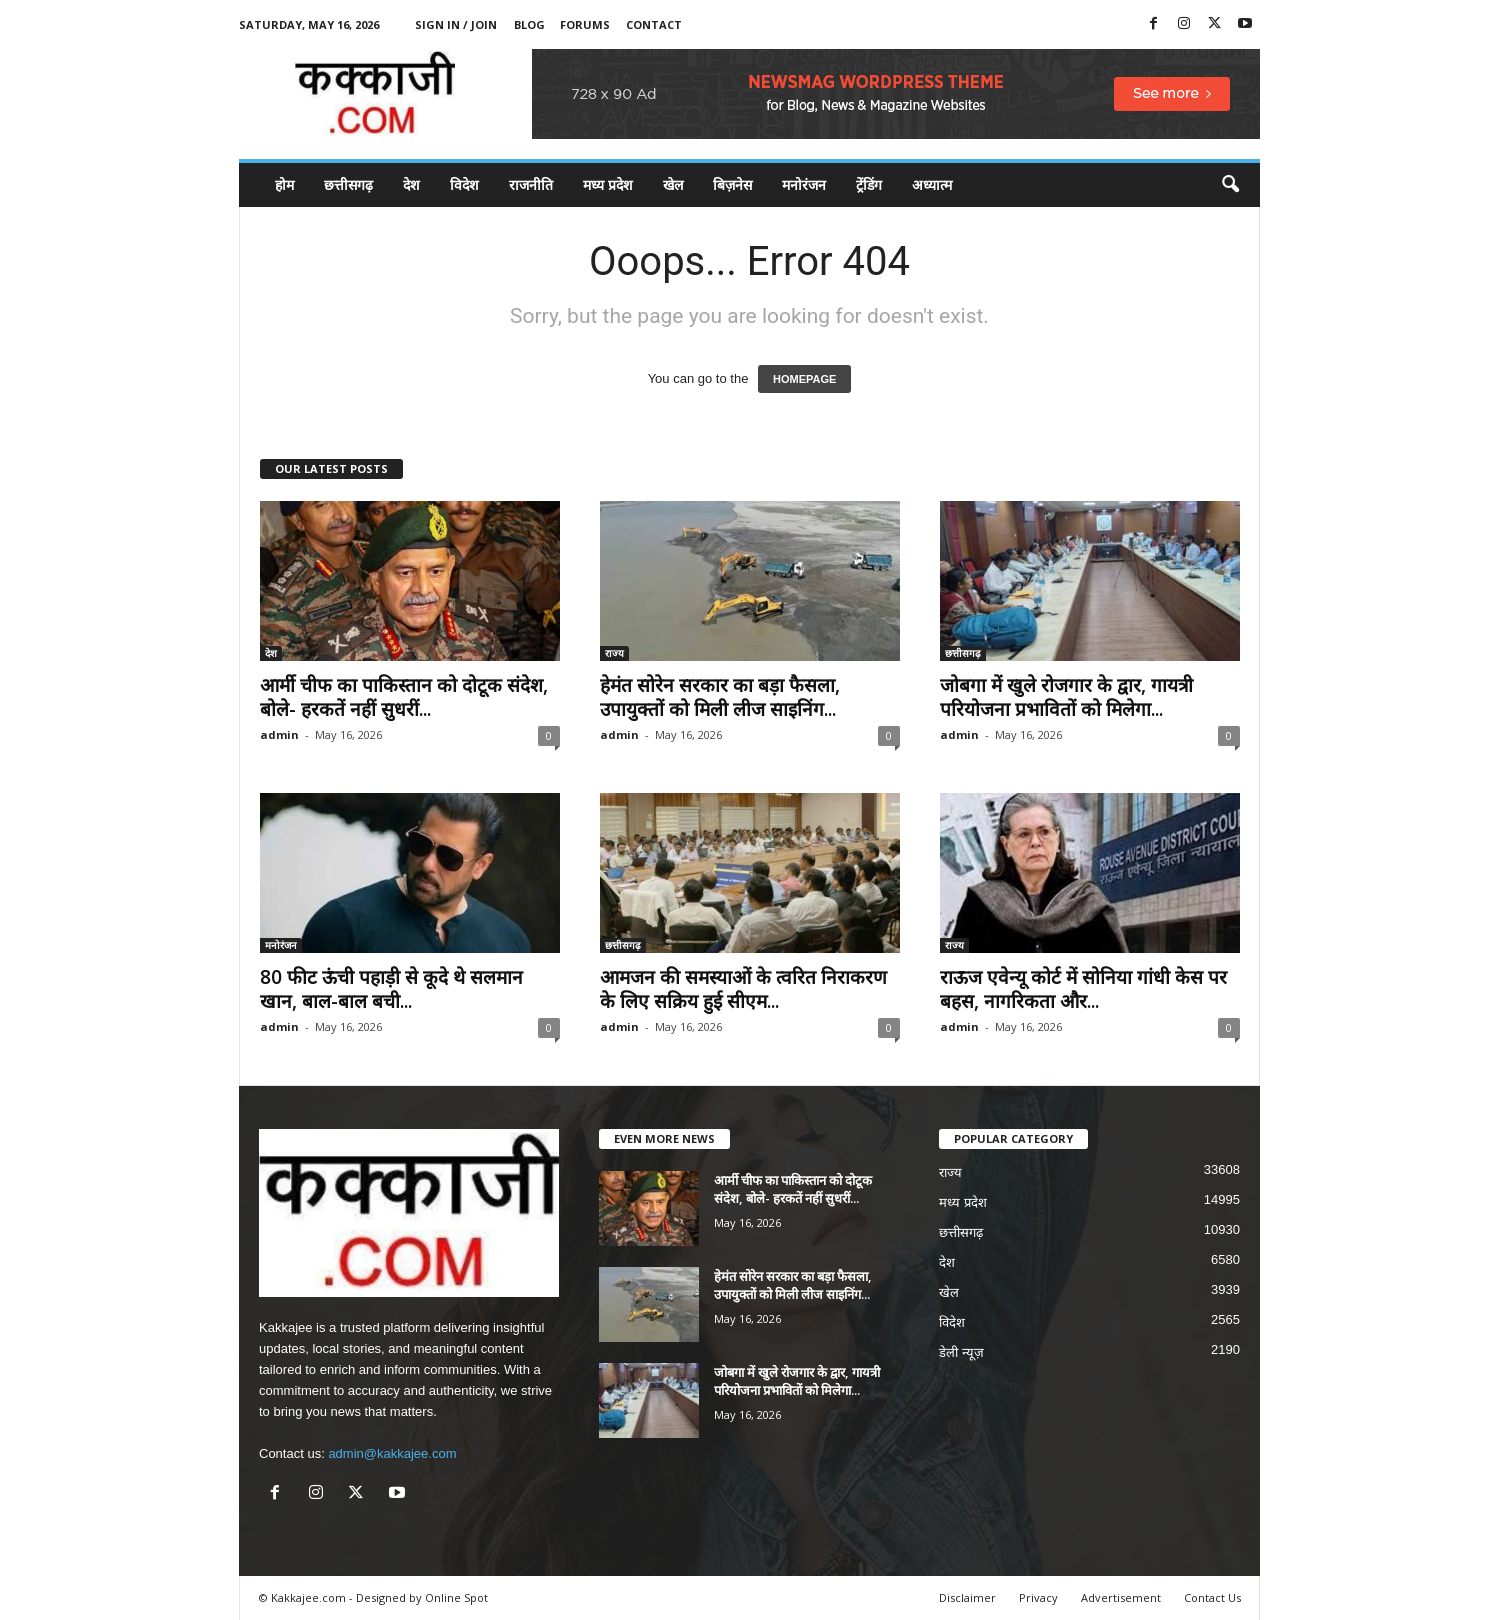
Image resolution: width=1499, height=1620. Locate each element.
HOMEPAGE (804, 379)
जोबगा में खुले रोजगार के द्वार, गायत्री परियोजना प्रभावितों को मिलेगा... (1066, 697)
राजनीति (531, 184)
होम (284, 184)
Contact (654, 24)
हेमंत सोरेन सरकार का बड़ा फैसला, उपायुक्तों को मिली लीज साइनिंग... (720, 697)
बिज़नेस (732, 184)
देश (411, 184)
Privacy (1038, 1597)
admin (279, 734)
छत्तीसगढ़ (348, 184)
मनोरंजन (804, 184)
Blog (529, 24)
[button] (1230, 185)
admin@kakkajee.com (392, 1453)
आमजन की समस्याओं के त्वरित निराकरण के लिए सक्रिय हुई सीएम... (743, 989)
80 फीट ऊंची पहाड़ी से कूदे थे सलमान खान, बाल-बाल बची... (391, 989)
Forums (585, 24)
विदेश (464, 184)
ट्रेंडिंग (869, 184)
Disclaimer (967, 1597)
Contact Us (1212, 1597)
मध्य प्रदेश (608, 184)
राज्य (614, 653)
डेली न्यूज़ (961, 1352)
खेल (673, 184)
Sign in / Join (456, 24)
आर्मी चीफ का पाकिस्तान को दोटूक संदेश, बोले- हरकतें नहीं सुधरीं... (404, 697)
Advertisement (1121, 1597)
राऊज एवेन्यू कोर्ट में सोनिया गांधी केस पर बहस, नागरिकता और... (1083, 989)
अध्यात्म (932, 184)
